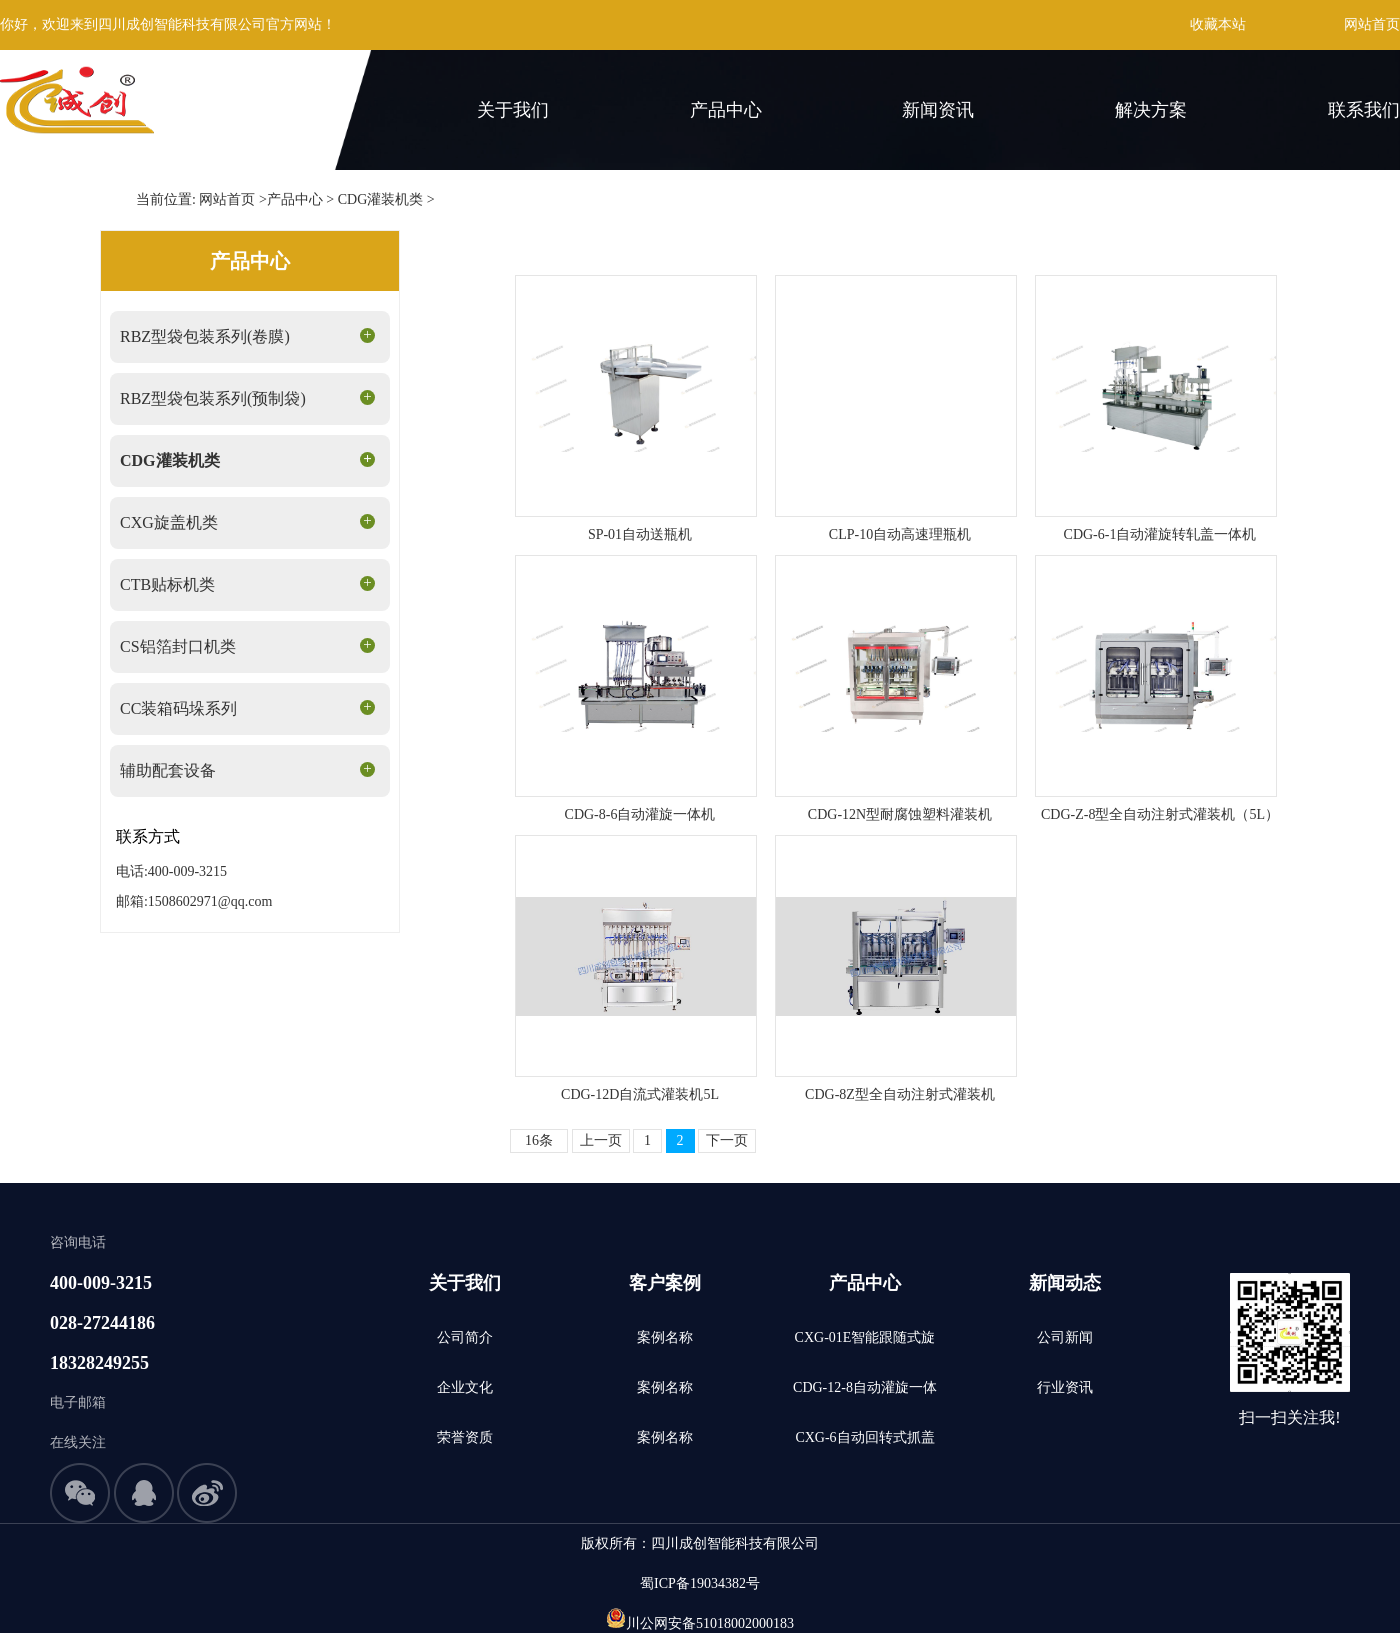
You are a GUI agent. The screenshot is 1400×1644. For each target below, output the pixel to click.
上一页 (601, 1140)
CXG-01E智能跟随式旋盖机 (865, 1346)
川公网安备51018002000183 (710, 1623)
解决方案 (1151, 110)
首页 (318, 110)
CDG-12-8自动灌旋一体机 (865, 1396)
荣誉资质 (465, 1437)
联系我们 (1364, 110)
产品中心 (726, 110)
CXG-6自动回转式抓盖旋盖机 (864, 1446)
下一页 (727, 1140)
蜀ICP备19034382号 (700, 1583)
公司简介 (465, 1337)
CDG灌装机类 (381, 199)
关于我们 (513, 110)
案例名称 (665, 1337)
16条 (539, 1140)
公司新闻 (1065, 1337)
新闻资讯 (938, 110)
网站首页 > (232, 199)
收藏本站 (1218, 24)
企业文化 (465, 1387)
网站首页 (1372, 24)
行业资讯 (1065, 1387)
